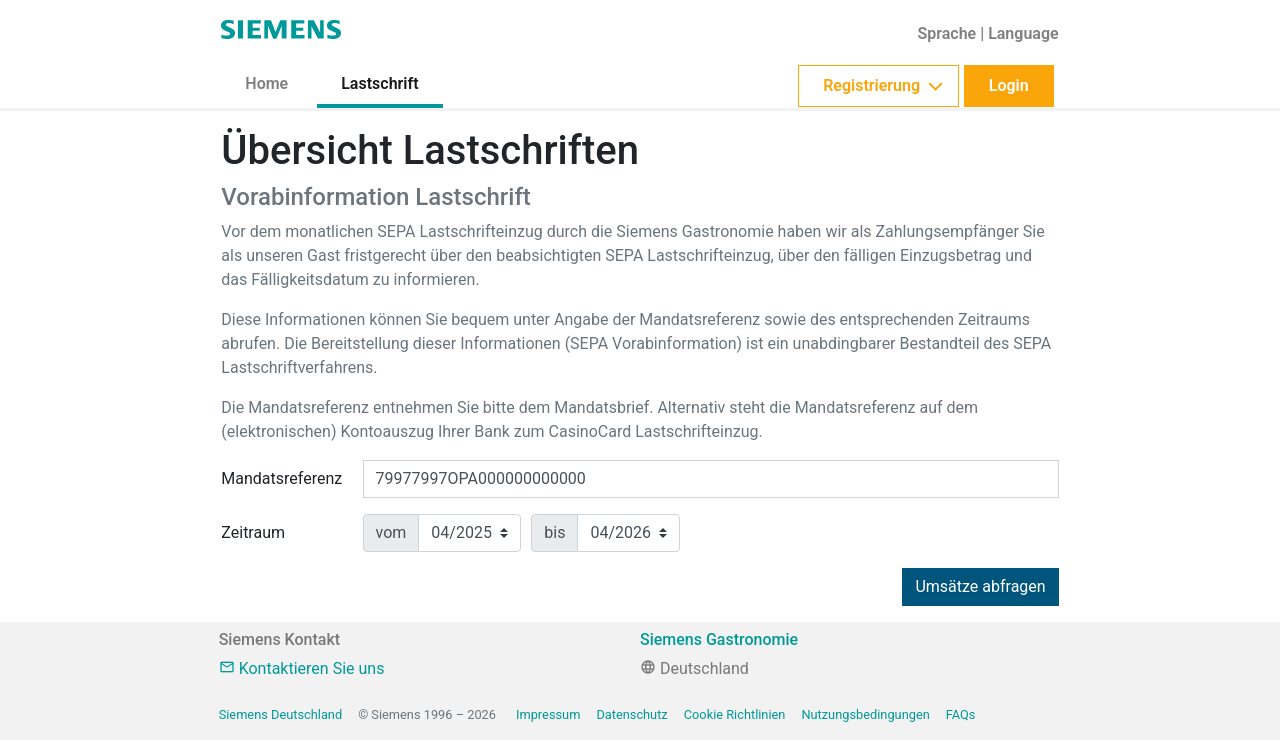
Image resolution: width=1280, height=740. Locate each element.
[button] (987, 34)
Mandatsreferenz (281, 478)
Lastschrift (379, 83)
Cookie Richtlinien (735, 714)
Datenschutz (631, 714)
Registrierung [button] (871, 85)
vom (391, 532)
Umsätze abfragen (980, 586)
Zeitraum (253, 532)
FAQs (961, 714)
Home (266, 83)
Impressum (548, 714)
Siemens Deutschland (280, 714)
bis (554, 532)
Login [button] (1009, 85)
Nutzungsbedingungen (865, 714)
